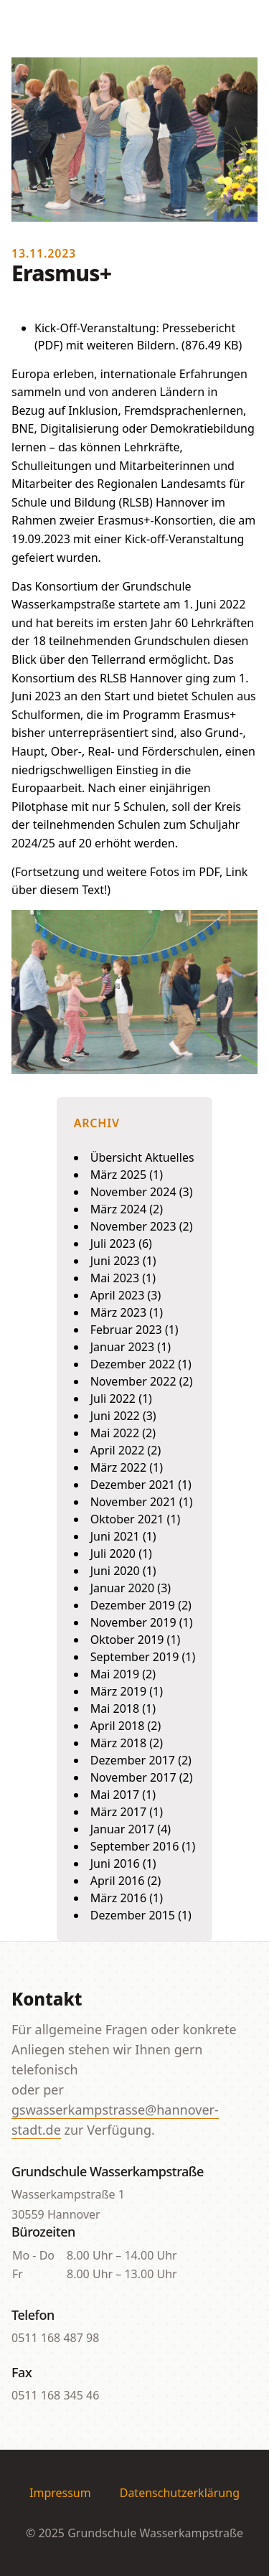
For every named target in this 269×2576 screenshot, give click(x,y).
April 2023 (117, 1295)
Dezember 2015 (132, 1915)
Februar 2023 (126, 1330)
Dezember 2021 (132, 1485)
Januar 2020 (122, 1588)
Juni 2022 (115, 1416)
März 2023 (118, 1312)
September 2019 (134, 1657)
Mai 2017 (114, 1794)
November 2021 (133, 1502)
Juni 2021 (115, 1536)
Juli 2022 (113, 1398)
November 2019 (133, 1622)
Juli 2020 (113, 1553)
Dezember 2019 (132, 1605)
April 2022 (117, 1450)
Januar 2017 (122, 1829)
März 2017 (118, 1812)
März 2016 (118, 1898)
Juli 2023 (113, 1243)
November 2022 (133, 1381)
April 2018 (117, 1726)
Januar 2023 (122, 1347)
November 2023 (133, 1226)
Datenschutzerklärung (180, 2493)
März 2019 (118, 1691)
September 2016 (134, 1846)
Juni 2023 (115, 1261)
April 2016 (117, 1881)
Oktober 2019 (127, 1639)
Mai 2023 (114, 1278)
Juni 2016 (115, 1863)
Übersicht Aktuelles (142, 1157)
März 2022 (118, 1467)
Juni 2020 (115, 1571)
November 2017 (133, 1777)
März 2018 (118, 1743)
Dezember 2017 (132, 1760)
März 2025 (118, 1175)
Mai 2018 (114, 1708)
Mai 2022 (114, 1433)
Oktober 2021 (127, 1519)
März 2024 (118, 1209)
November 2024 (133, 1192)
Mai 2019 (114, 1674)
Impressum (60, 2493)
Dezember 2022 (132, 1364)
